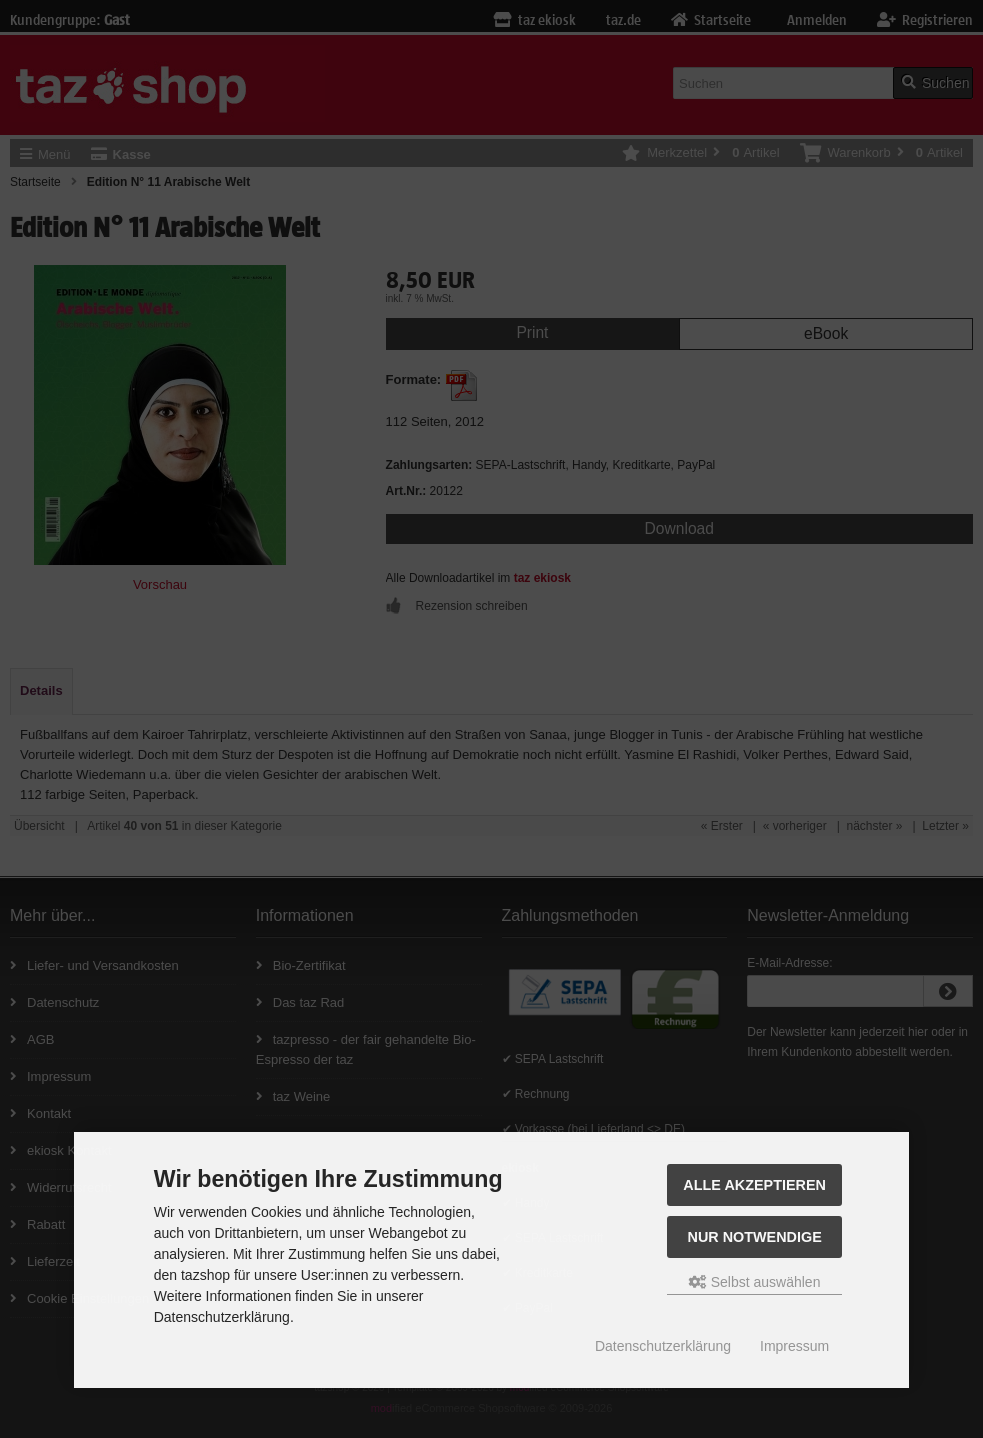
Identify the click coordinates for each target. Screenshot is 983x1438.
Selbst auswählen (755, 1282)
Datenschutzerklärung (663, 1346)
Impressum (794, 1346)
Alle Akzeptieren (754, 1185)
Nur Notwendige (754, 1237)
